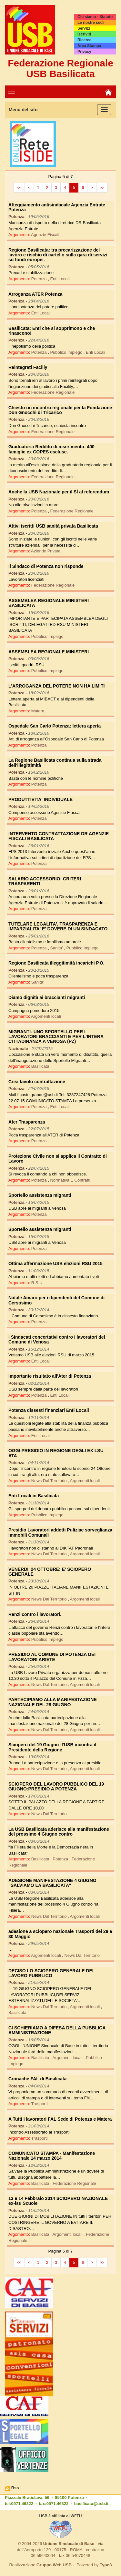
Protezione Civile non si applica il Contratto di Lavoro (57, 1159)
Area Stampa (89, 46)
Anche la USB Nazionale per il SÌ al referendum (58, 491)
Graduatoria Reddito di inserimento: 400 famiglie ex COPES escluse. (51, 449)
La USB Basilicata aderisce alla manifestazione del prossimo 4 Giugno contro (58, 1832)
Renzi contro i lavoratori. (34, 1614)
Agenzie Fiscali (45, 234)
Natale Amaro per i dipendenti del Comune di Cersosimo (56, 1300)
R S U (37, 1282)
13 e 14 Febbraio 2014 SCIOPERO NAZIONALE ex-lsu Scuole (58, 2201)
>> (102, 187)
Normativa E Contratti (70, 1180)
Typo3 (106, 2564)
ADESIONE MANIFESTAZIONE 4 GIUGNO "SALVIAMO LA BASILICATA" (52, 1883)
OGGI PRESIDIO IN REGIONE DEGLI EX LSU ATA (56, 1453)
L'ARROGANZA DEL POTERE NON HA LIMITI (56, 686)
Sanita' (57, 948)
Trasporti (39, 2103)
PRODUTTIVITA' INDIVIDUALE (40, 799)
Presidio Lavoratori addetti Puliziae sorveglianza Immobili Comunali (60, 1532)
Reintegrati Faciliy (27, 367)
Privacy (84, 51)
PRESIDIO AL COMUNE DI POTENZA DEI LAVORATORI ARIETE (52, 1657)
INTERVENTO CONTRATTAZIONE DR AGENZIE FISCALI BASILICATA (58, 836)
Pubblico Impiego (66, 352)
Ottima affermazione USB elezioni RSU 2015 (55, 1263)
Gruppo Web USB (54, 2564)
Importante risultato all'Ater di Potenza (49, 1376)
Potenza (39, 278)
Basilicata (40, 1066)
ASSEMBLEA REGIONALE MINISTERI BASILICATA (48, 603)
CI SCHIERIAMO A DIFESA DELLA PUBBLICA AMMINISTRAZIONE (57, 2030)
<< (19, 187)
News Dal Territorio (49, 1480)
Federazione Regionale (53, 392)
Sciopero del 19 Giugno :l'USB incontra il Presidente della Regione (52, 1747)
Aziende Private (45, 551)
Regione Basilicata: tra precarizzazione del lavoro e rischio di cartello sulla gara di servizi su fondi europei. (57, 255)
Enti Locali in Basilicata (33, 1495)
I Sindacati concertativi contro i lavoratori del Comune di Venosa (56, 1339)
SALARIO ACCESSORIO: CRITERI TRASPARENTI (44, 881)
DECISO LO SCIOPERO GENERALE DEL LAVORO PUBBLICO (51, 1973)
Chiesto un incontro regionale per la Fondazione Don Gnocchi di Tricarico (60, 410)
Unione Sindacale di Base (68, 2543)
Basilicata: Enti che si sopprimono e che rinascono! (51, 331)
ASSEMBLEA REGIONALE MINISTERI (48, 651)
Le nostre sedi (90, 22)
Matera (37, 710)
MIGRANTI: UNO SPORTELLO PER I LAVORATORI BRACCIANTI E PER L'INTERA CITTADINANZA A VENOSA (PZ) (55, 1036)
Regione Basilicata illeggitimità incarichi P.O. (56, 963)
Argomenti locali (46, 1016)
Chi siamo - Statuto (95, 17)
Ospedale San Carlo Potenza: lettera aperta (54, 725)
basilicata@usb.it (91, 2503)
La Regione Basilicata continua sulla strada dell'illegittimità (55, 763)
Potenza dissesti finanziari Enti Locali (48, 1410)
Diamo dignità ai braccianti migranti (46, 997)
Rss (15, 2487)
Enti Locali (59, 278)
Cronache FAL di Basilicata (37, 2078)
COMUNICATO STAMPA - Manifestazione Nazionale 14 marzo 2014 (51, 2156)
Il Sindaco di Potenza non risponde (46, 566)
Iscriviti (84, 34)
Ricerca (84, 40)
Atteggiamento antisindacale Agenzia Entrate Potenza (56, 207)
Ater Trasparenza (26, 1122)
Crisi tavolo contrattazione (36, 1081)
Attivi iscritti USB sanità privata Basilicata (53, 526)
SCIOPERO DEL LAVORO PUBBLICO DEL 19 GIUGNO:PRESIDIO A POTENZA (56, 1786)
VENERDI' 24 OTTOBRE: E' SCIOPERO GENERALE (49, 1572)
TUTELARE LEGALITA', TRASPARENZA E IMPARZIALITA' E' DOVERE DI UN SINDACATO (57, 926)
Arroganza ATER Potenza (35, 294)
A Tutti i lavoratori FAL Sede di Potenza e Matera (60, 2119)
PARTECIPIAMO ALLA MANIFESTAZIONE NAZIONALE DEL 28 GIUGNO (52, 1702)
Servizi (83, 28)
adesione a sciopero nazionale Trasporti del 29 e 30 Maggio (60, 1934)
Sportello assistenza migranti (39, 1195)
